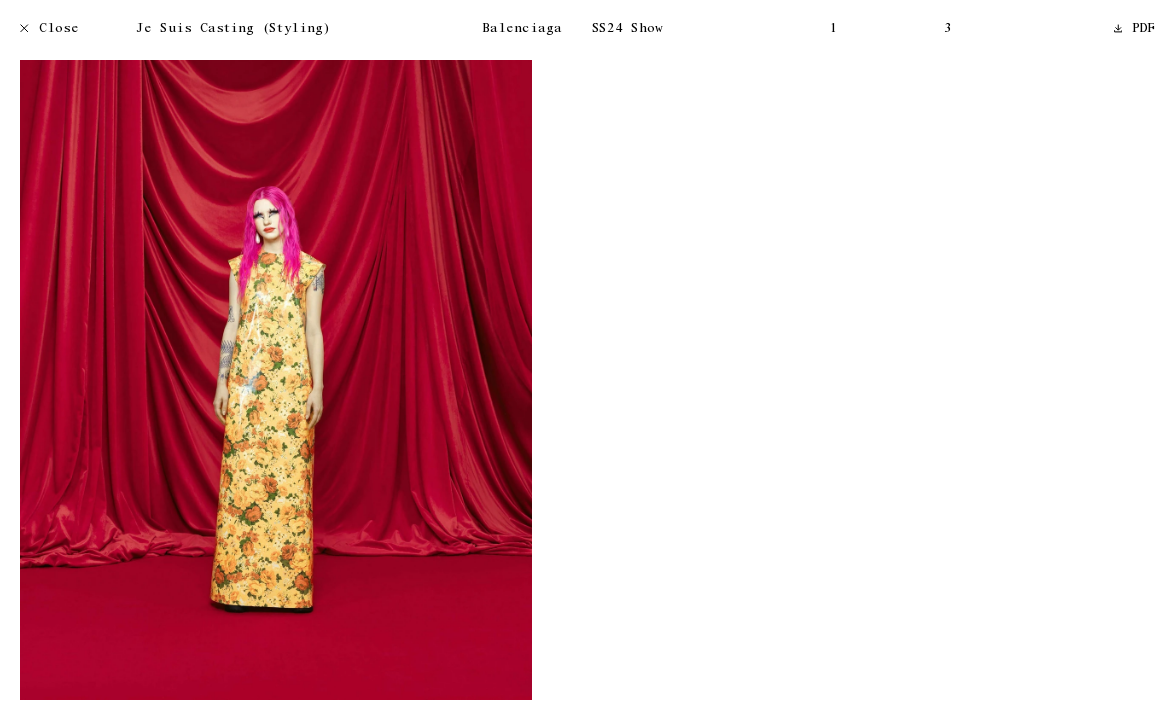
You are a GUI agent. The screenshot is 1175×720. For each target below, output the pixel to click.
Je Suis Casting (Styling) (233, 29)
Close (49, 29)
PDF (1135, 29)
